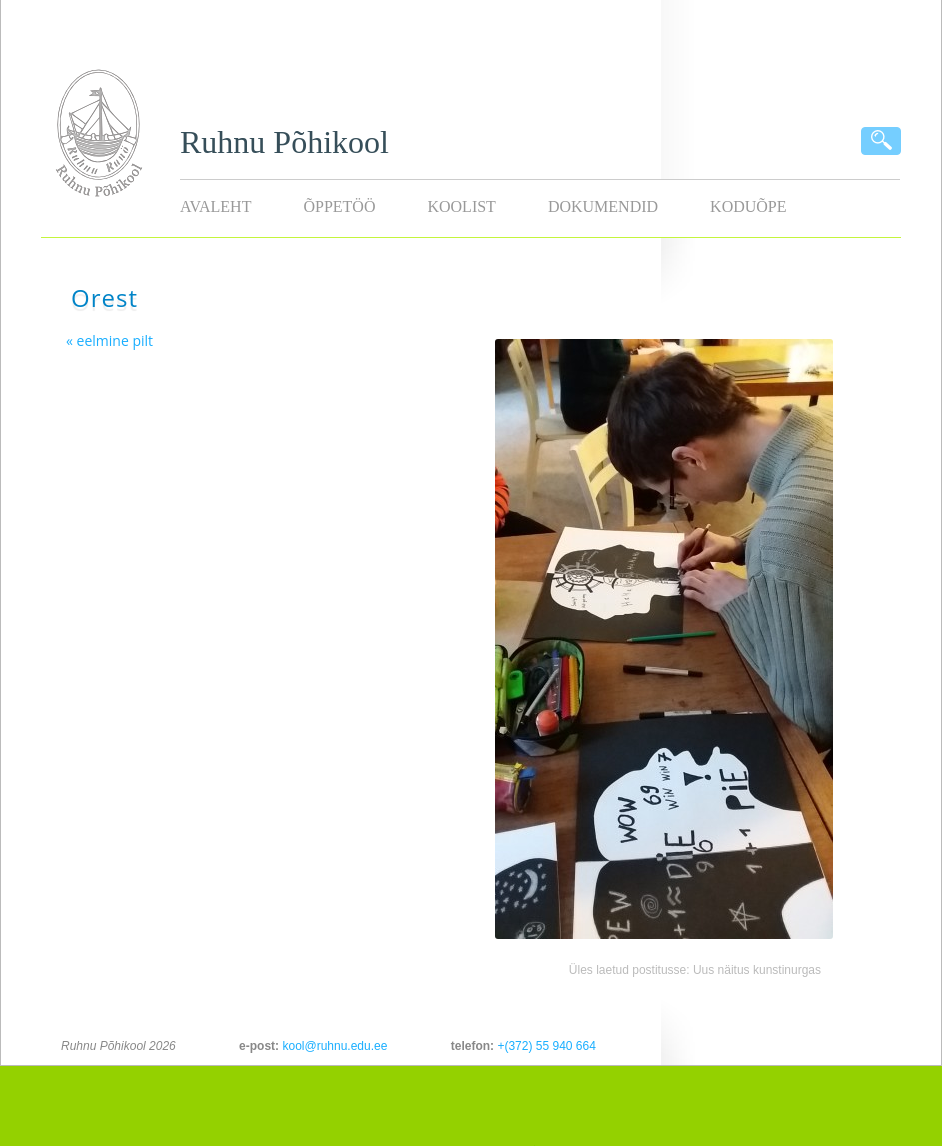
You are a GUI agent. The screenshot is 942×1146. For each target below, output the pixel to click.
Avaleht (215, 206)
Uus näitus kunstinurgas (757, 970)
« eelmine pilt (109, 340)
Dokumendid (603, 206)
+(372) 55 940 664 (546, 1046)
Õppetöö (339, 206)
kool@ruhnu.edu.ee (334, 1046)
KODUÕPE (748, 206)
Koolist (461, 206)
